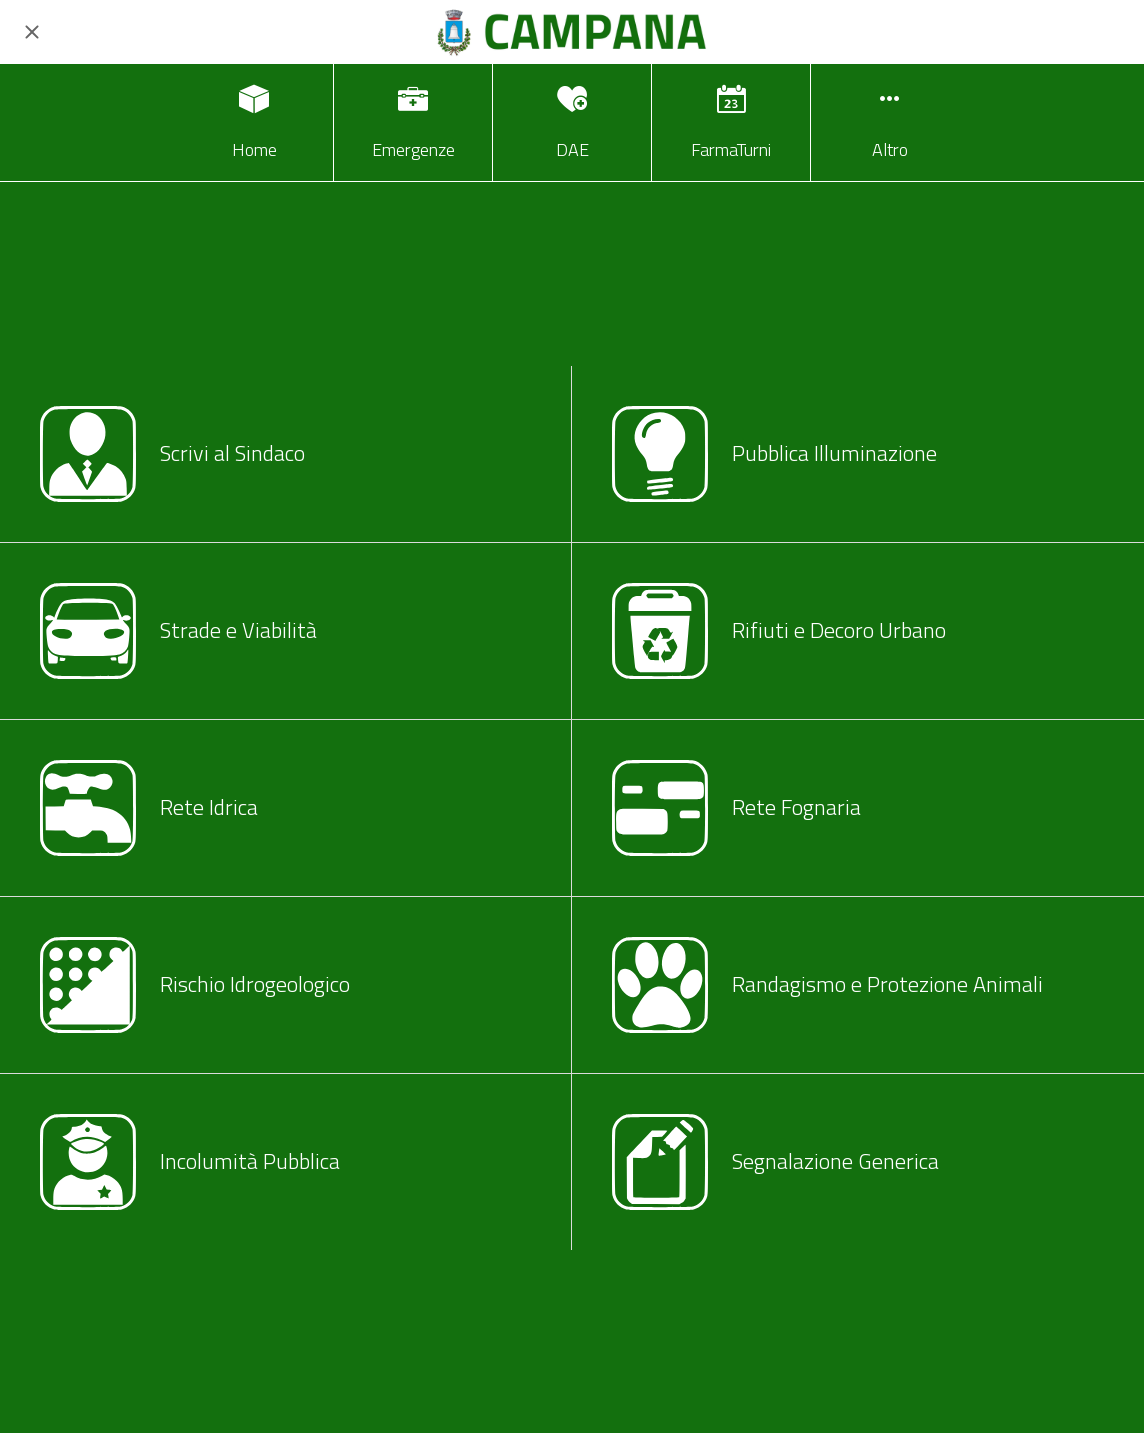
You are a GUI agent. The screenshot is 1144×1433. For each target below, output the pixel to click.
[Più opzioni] (890, 122)
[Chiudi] (32, 32)
